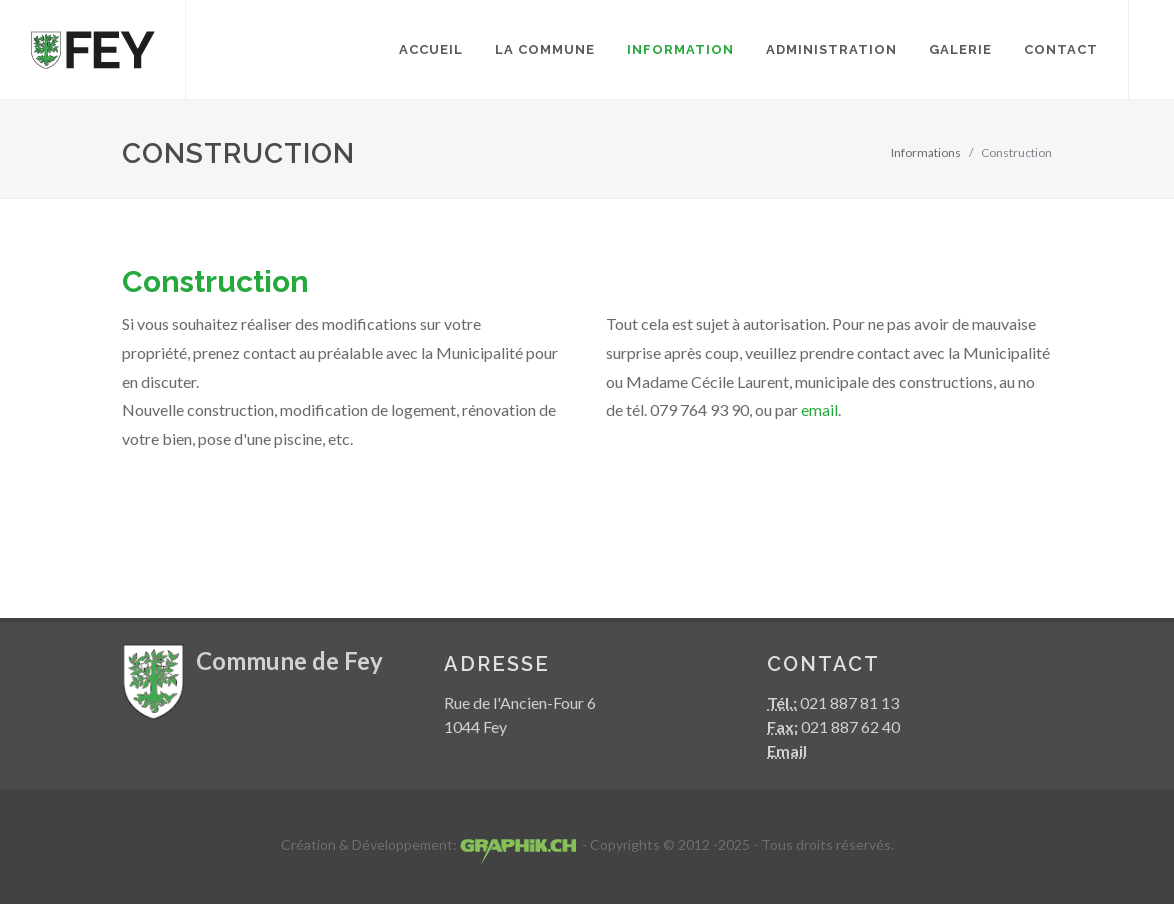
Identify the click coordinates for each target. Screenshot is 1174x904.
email (819, 409)
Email (787, 750)
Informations (926, 152)
